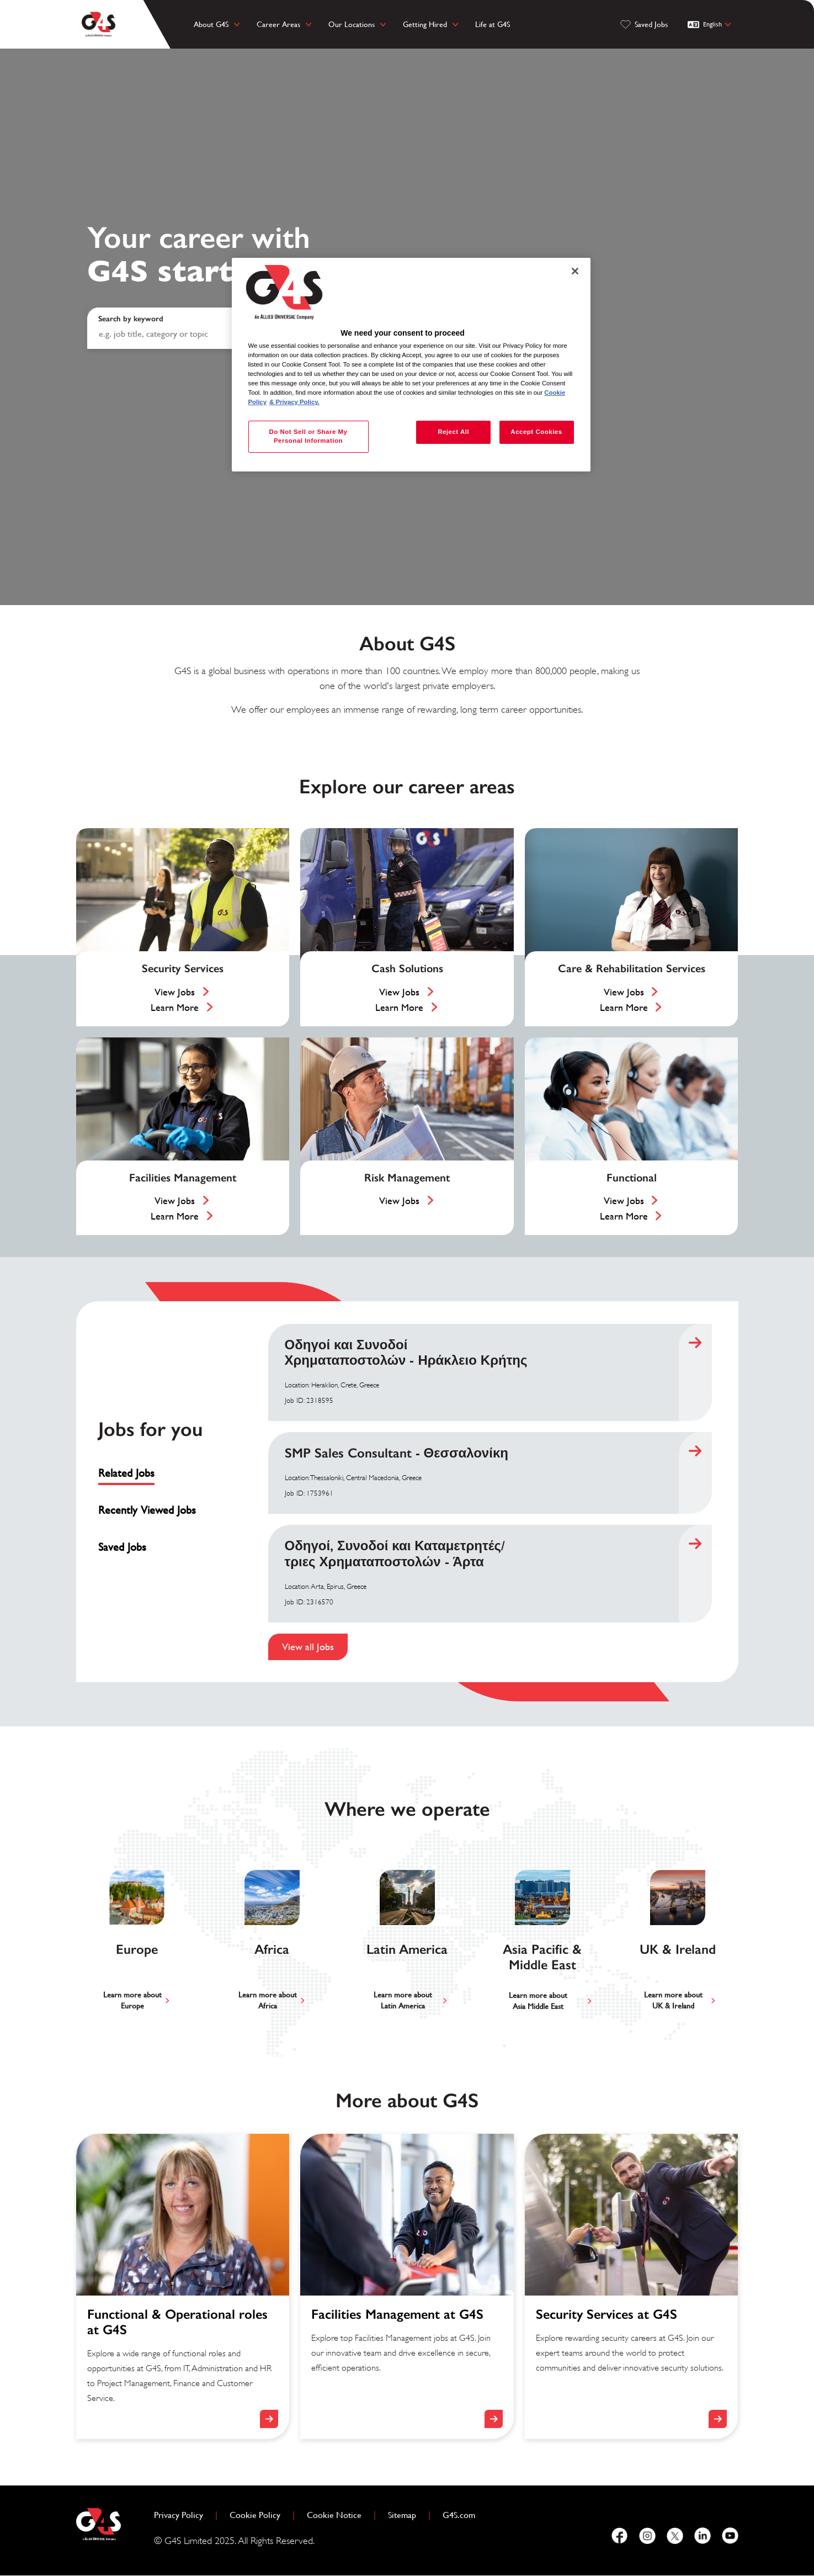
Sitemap (402, 2515)
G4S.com (463, 2514)
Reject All (453, 431)
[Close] (575, 271)
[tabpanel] (490, 1492)
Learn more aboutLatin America (403, 2000)
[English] (710, 24)
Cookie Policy (259, 2514)
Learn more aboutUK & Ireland (673, 2000)
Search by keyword (130, 319)
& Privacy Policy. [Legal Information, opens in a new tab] (294, 402)
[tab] (151, 1473)
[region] (411, 365)
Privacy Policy (183, 2514)
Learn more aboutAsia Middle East (538, 2001)
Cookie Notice (334, 2515)
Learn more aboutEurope (132, 2000)
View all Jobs (308, 1646)
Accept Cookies (536, 431)
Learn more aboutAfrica (267, 2000)
